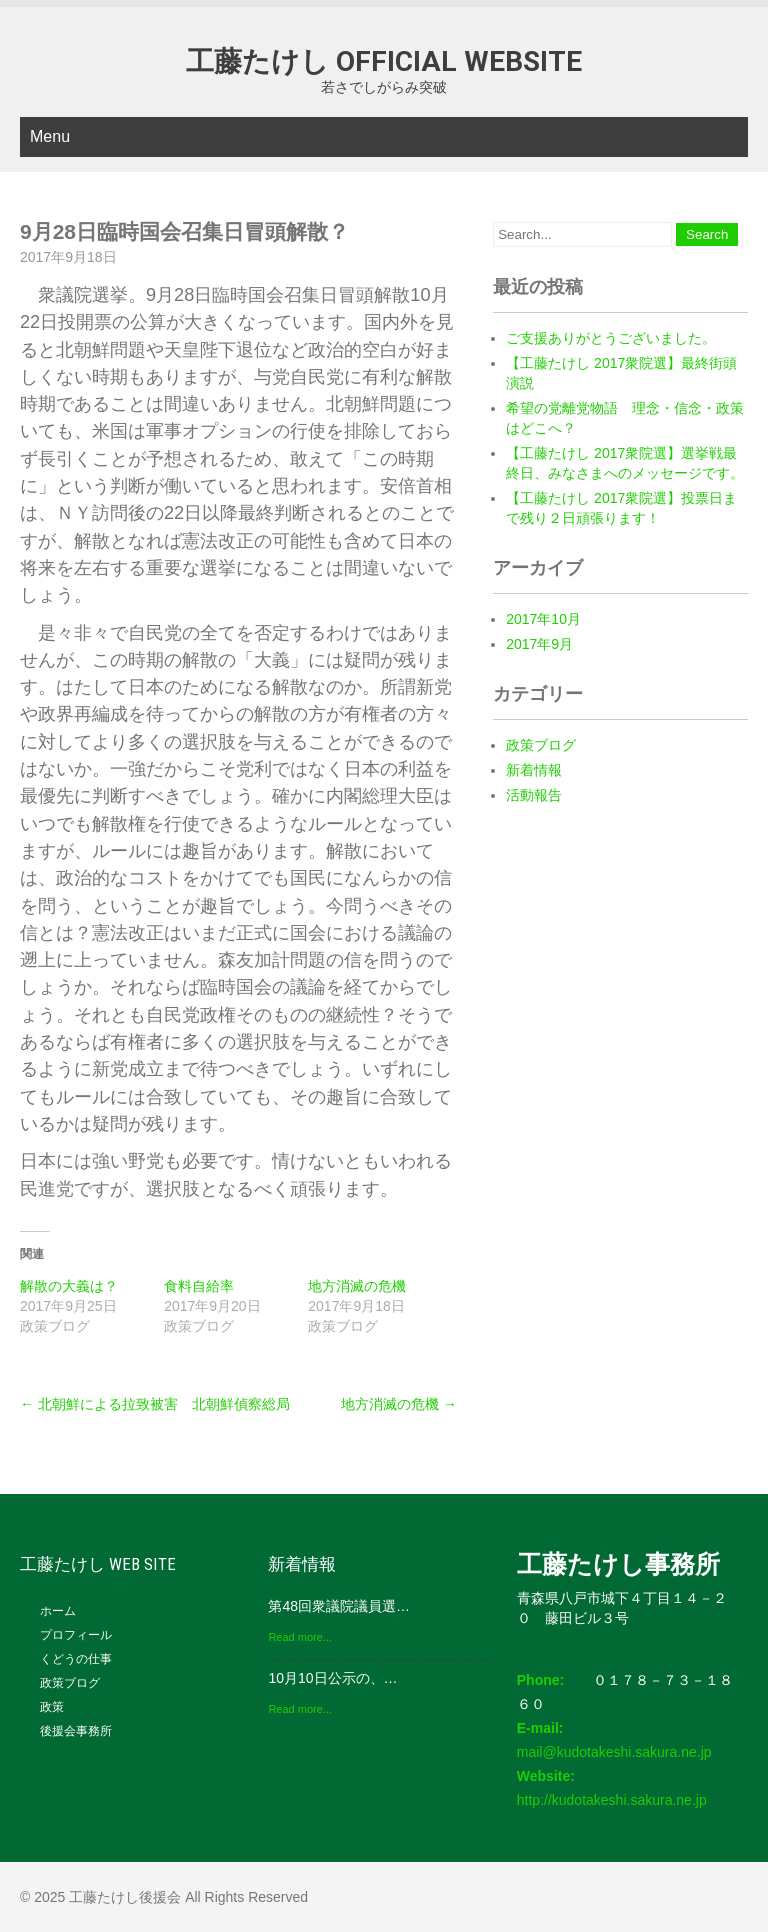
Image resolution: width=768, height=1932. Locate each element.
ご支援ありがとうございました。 (611, 338)
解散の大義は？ (69, 1286)
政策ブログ (541, 745)
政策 (52, 1707)
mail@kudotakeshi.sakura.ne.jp (614, 1752)
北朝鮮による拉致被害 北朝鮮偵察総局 (155, 1404)
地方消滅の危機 (357, 1286)
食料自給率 (199, 1286)
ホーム (58, 1611)
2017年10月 (543, 619)
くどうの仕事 (76, 1659)
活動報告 (534, 795)
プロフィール (76, 1635)
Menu (50, 136)
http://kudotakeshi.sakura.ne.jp (612, 1800)
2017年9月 (539, 644)
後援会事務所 (76, 1731)
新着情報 (534, 770)
